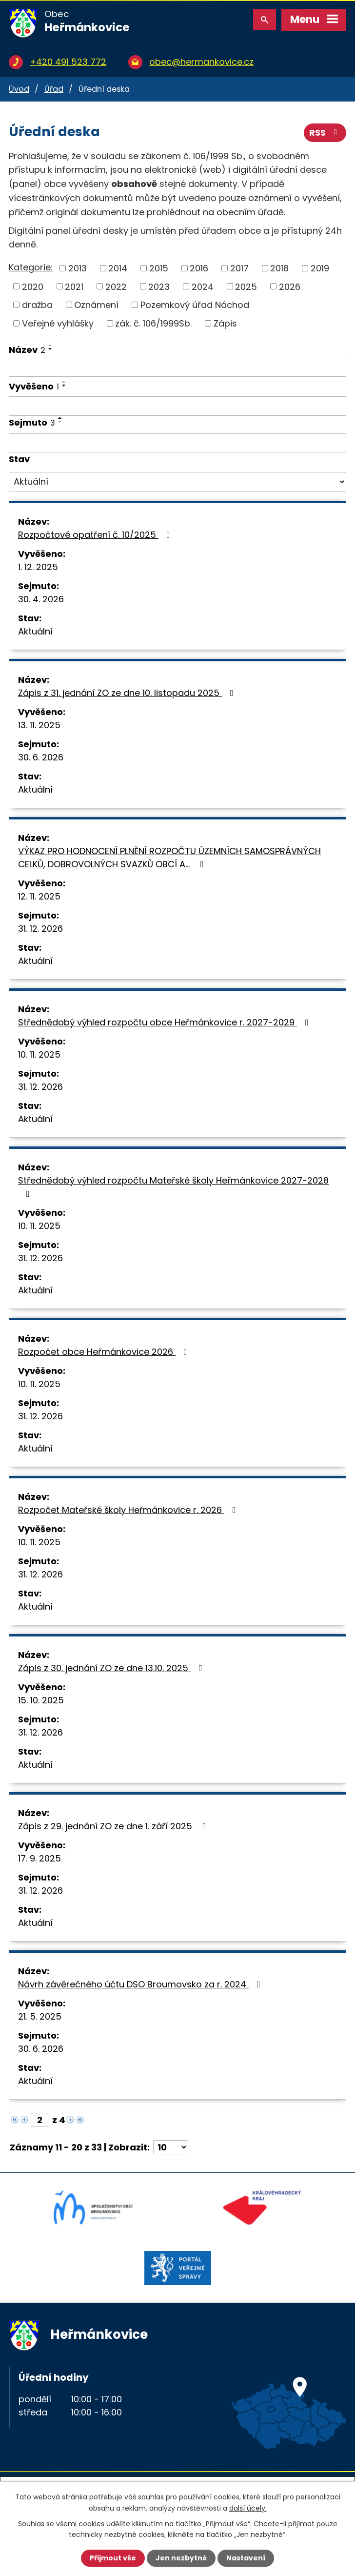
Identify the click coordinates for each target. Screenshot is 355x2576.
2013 (77, 268)
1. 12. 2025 (38, 567)
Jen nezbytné (181, 2558)
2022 (116, 286)
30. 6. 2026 (40, 757)
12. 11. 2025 (39, 896)
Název (27, 350)
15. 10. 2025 (41, 1700)
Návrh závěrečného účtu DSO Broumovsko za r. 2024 (141, 1984)
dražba (37, 305)
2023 (159, 286)
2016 (199, 268)
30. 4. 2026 (41, 599)
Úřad (53, 89)
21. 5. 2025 (39, 2016)
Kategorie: (31, 267)
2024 (203, 286)
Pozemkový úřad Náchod (194, 305)
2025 (246, 286)
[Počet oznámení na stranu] (170, 2147)
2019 (320, 268)
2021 (74, 286)
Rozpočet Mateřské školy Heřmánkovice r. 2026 (129, 1510)
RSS (325, 132)
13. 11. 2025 (39, 725)
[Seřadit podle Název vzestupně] (50, 345)
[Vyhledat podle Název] (177, 367)
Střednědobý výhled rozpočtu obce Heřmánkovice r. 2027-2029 (165, 1022)
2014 (117, 268)
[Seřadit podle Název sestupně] (50, 349)
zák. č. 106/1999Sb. (153, 323)
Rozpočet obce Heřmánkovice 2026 (104, 1352)
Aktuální (35, 631)
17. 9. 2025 (39, 1858)
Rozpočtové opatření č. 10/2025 (96, 535)
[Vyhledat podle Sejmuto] (177, 443)
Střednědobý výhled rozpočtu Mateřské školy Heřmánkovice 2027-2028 (173, 1186)
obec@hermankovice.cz (201, 62)
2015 (158, 268)
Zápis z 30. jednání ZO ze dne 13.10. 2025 (112, 1668)
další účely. (248, 2508)
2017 (239, 268)
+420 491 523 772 (68, 62)
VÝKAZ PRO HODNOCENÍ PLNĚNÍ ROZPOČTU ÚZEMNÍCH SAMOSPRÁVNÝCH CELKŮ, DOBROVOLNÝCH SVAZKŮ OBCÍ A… (169, 857)
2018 (279, 268)
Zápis (225, 323)
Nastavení (245, 2558)
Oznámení (96, 305)
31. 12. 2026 (40, 928)
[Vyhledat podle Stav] (177, 481)
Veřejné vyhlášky (58, 323)
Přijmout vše (113, 2558)
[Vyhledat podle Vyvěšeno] (177, 406)
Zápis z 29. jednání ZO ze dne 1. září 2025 (114, 1826)
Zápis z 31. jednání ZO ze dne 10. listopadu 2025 (127, 693)
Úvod (19, 89)
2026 (289, 286)
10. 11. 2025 (39, 1054)
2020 (32, 286)
